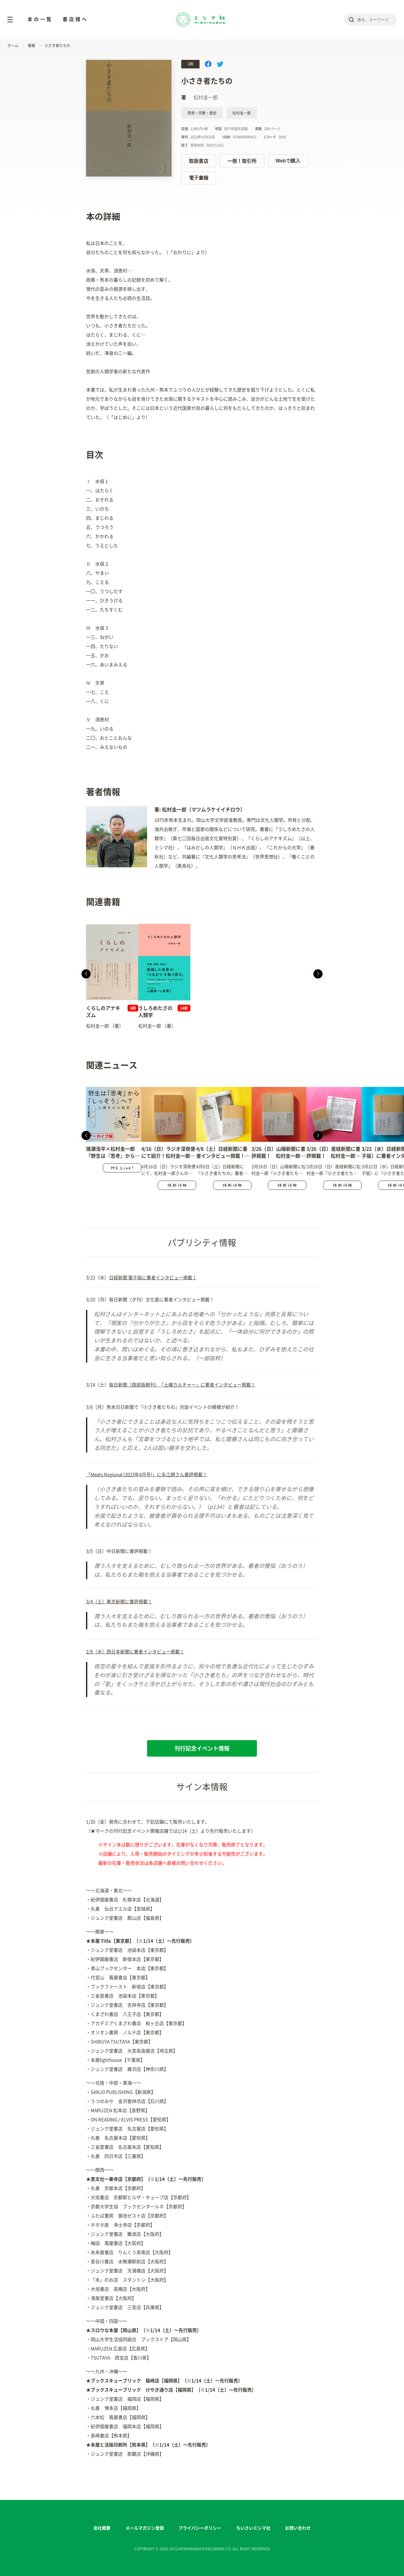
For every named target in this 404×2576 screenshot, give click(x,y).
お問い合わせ (298, 2528)
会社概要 (101, 2528)
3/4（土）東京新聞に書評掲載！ (119, 1601)
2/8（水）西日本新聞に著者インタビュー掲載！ (135, 1651)
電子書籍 (198, 177)
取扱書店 (198, 160)
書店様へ (75, 19)
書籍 (31, 45)
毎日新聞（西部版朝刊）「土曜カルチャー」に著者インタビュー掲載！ (182, 1385)
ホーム (12, 45)
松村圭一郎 (242, 113)
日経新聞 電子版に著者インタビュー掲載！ (153, 1277)
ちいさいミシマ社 (253, 2528)
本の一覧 (40, 19)
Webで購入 (288, 160)
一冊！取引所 (242, 160)
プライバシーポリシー (200, 2528)
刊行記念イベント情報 (202, 1748)
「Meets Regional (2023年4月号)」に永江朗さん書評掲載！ (146, 1474)
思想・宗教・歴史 (202, 113)
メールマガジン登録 (144, 2528)
